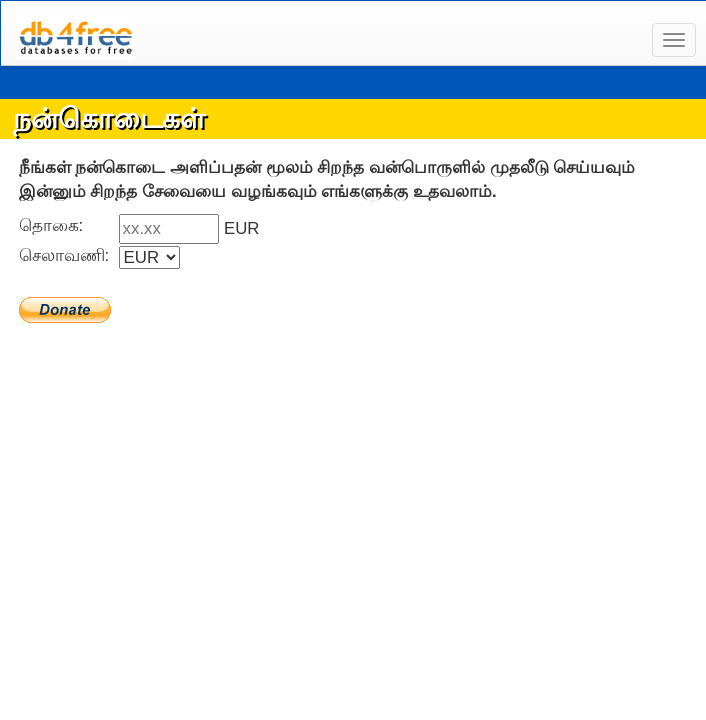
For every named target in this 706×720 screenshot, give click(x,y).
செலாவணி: (69, 255)
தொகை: (56, 225)
